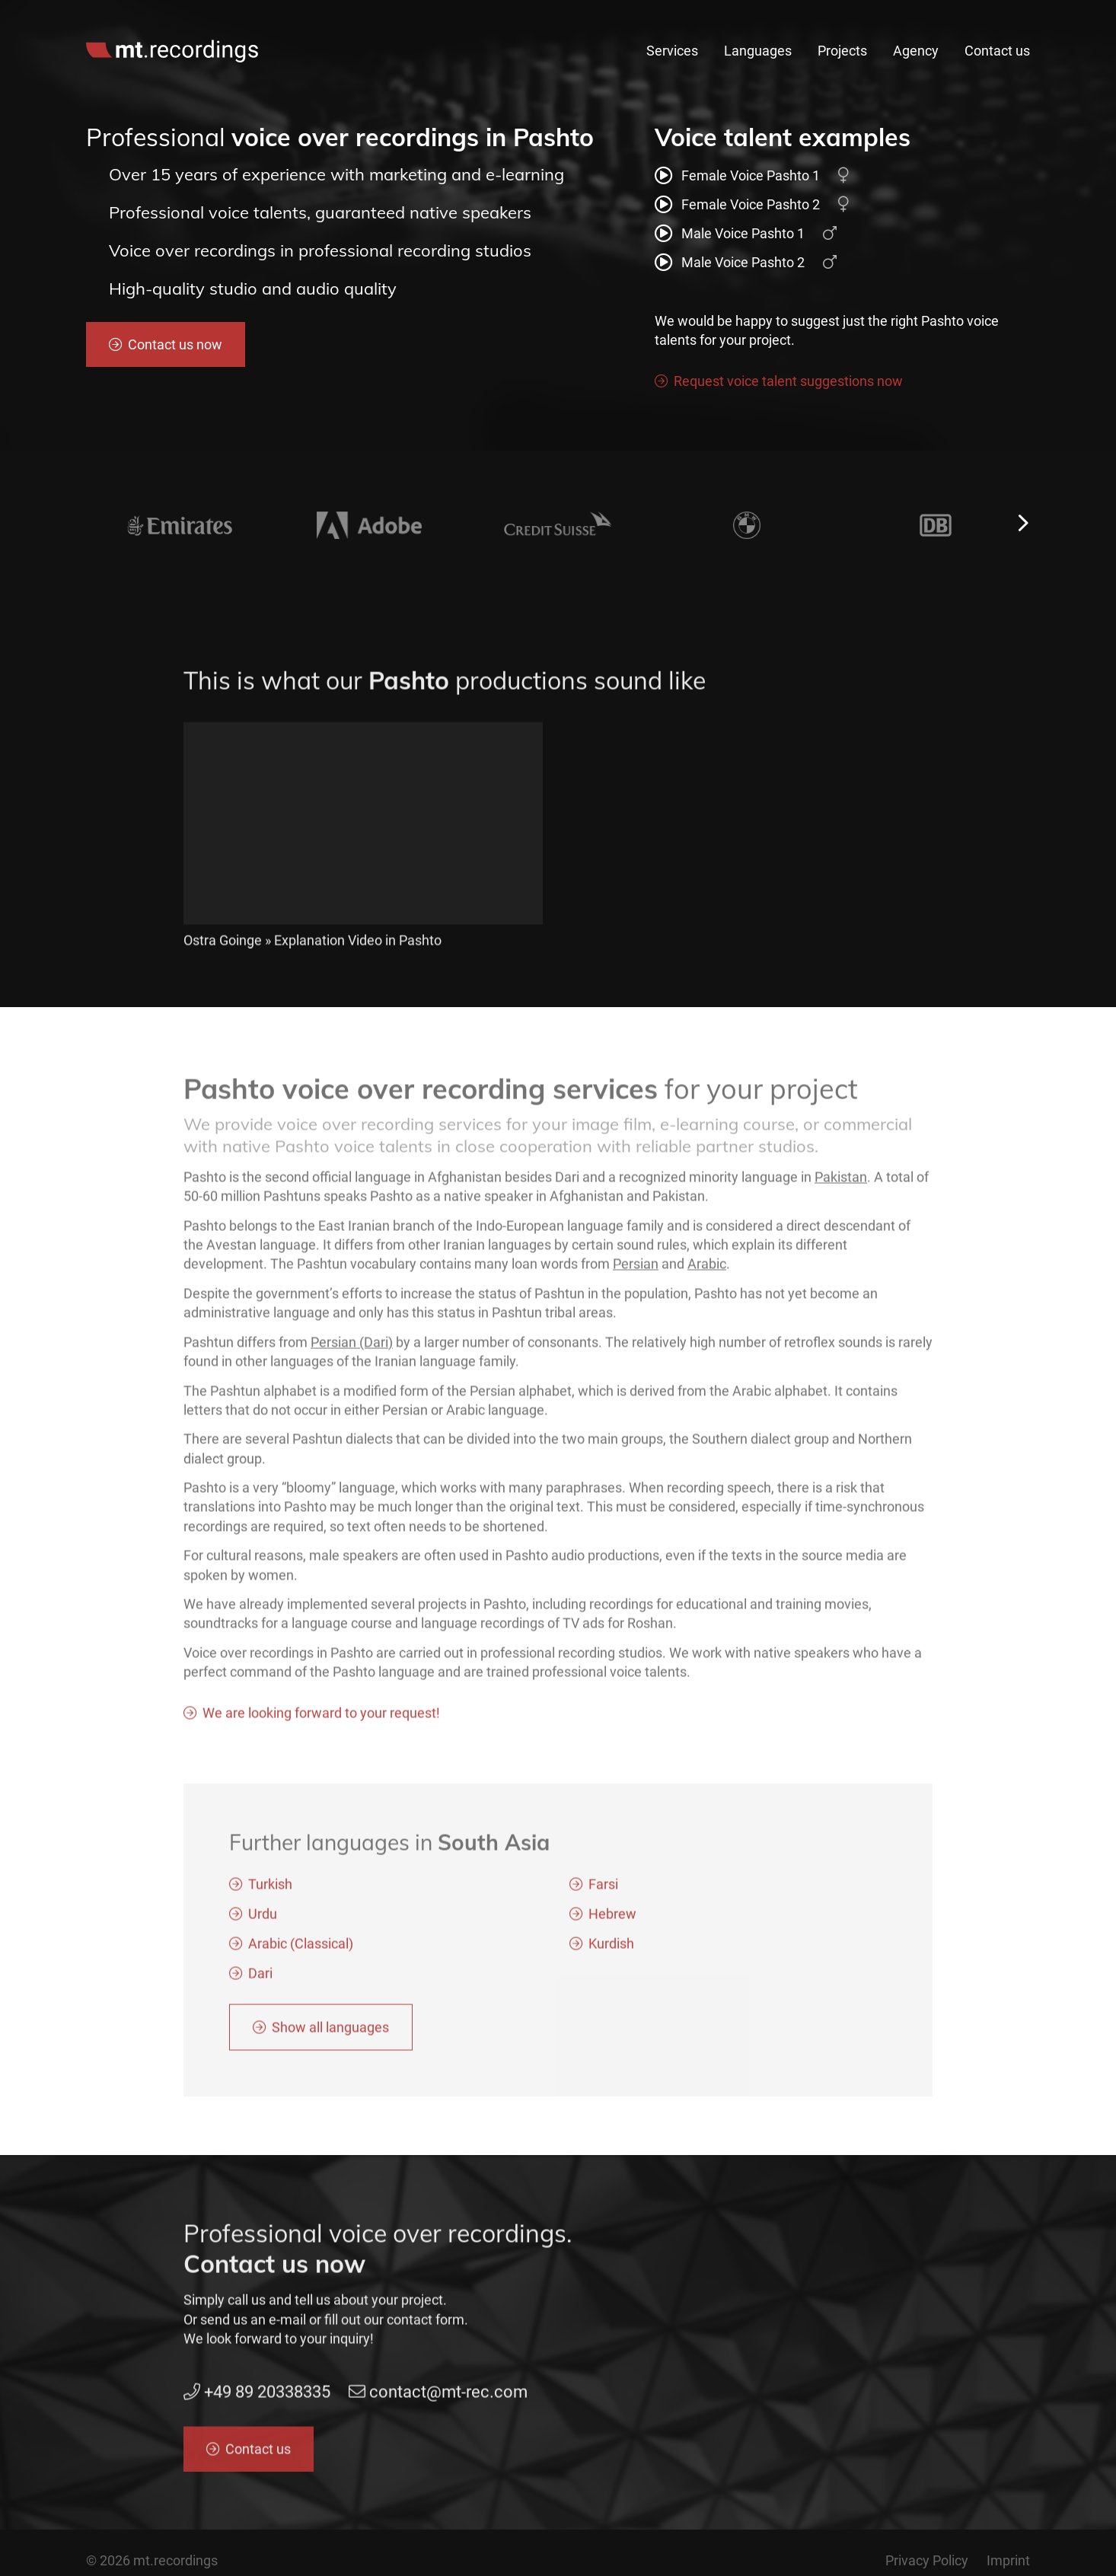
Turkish (270, 1902)
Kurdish (611, 1961)
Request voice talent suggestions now (788, 381)
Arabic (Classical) (300, 1961)
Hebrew (612, 1932)
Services (672, 51)
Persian (635, 1282)
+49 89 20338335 (761, 17)
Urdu (262, 1932)
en (1001, 17)
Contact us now (175, 344)
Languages (758, 51)
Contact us (997, 51)
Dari (260, 1991)
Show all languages (330, 2045)
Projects (842, 51)
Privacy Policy (926, 2560)
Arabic (706, 1282)
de (1024, 17)
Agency (916, 51)
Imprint (1008, 2560)
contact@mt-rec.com (902, 17)
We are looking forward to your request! (321, 1730)
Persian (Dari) (352, 1359)
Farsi (603, 1902)
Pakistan (841, 1194)
